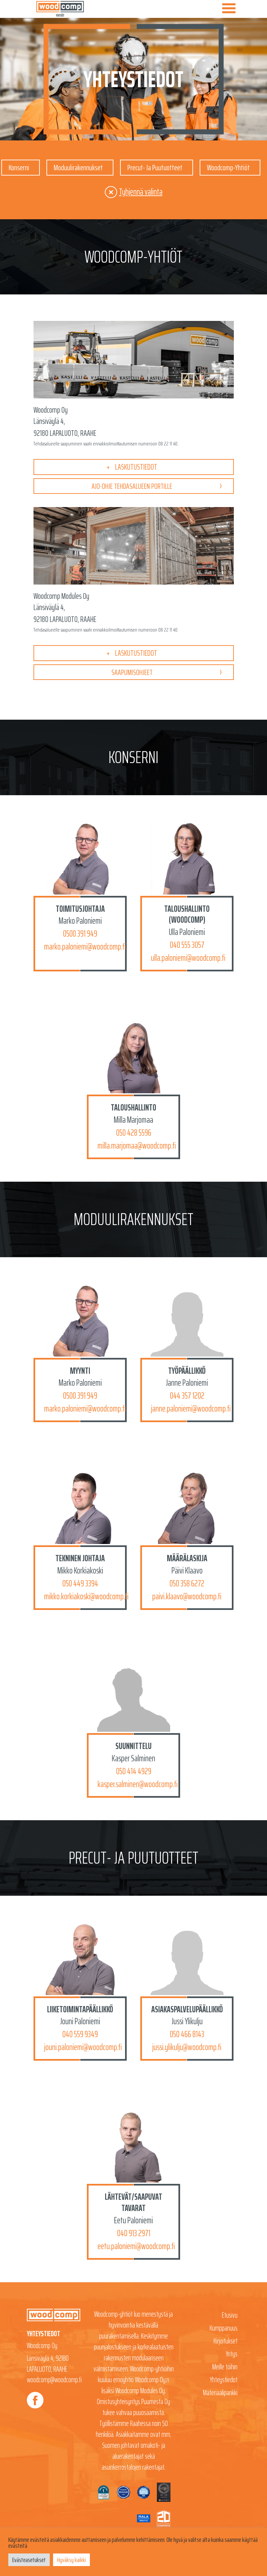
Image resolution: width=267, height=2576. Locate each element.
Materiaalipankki (220, 2393)
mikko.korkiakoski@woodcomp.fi (86, 1597)
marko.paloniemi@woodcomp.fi (85, 947)
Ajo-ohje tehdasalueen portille (132, 486)
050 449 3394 (80, 1584)
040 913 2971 (133, 2234)
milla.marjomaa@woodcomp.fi (137, 1146)
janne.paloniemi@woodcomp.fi (191, 1409)
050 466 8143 (187, 2034)
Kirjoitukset (225, 2341)
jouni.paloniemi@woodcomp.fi (83, 2047)
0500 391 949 (80, 934)
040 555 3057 (187, 945)
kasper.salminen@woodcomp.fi (138, 1784)
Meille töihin (224, 2367)
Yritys (231, 2354)
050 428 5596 (133, 1133)
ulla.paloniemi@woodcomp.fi (188, 958)
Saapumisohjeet (132, 672)
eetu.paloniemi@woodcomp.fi (136, 2246)
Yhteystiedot (223, 2380)
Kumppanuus (223, 2329)
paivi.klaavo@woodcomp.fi (187, 1597)
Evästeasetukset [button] (29, 2559)
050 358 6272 (186, 1584)
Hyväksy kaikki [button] (71, 2559)
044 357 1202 (187, 1396)
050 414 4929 (133, 1771)
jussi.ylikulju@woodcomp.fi (187, 2047)
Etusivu (229, 2316)
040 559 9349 (80, 2034)
